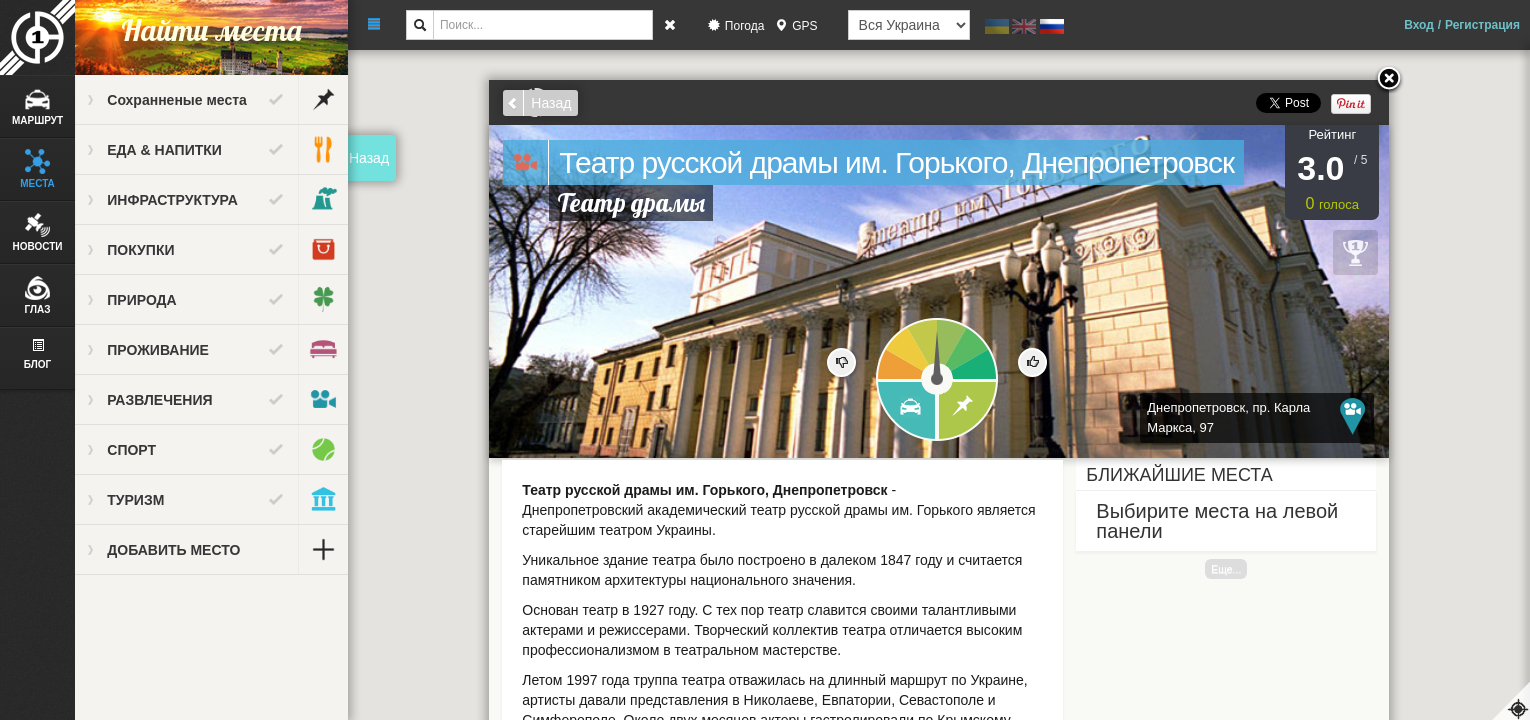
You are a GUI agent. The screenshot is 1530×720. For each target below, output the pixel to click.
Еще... (1227, 569)
